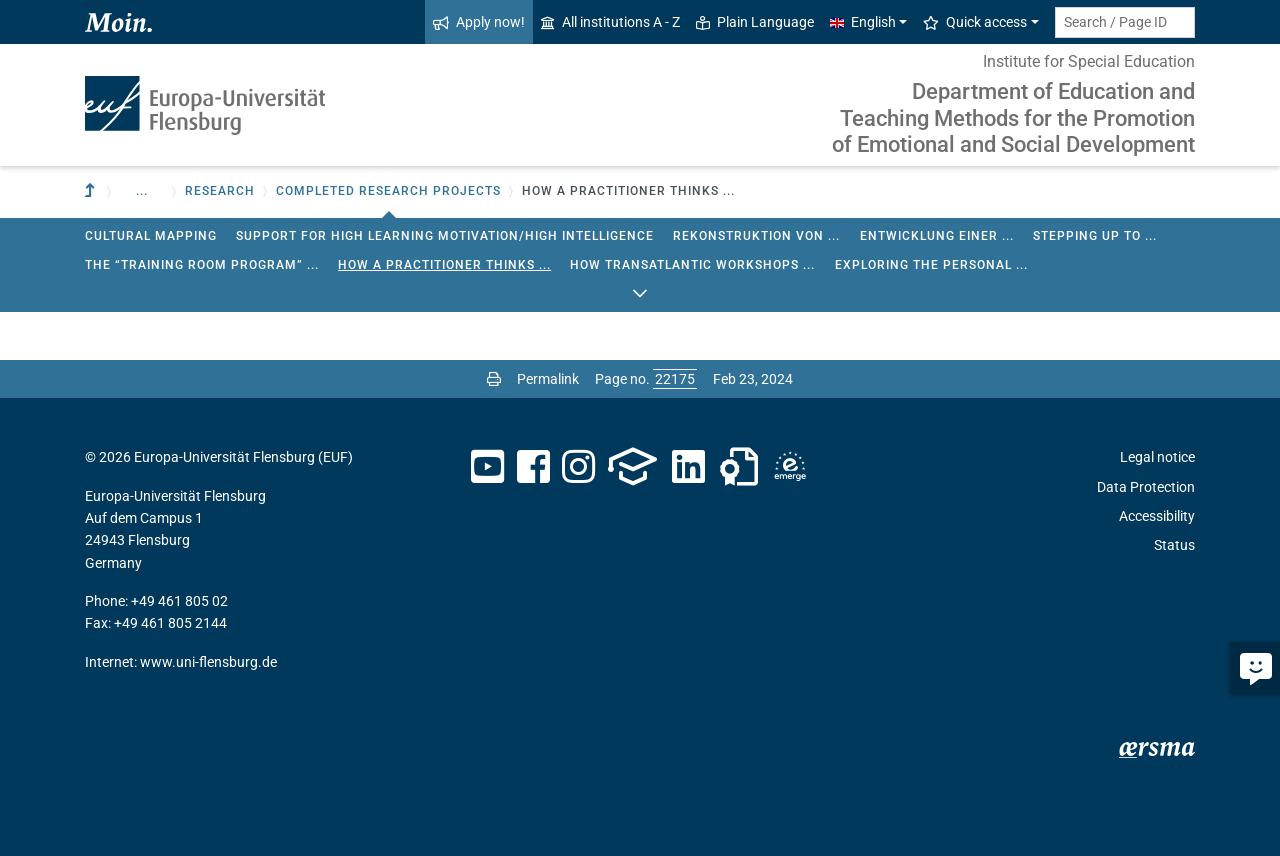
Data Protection (1146, 487)
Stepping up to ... (1095, 236)
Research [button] (220, 191)
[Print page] (494, 379)
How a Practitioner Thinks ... (444, 265)
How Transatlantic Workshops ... (692, 265)
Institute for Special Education (1089, 61)
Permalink (548, 379)
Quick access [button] (975, 22)
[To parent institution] (92, 191)
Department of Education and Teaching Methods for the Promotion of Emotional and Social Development (1013, 118)
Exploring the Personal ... (931, 265)
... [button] (142, 191)
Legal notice (1157, 457)
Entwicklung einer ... (937, 236)
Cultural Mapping (151, 236)
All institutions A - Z (610, 22)
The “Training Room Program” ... (202, 265)
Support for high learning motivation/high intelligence (445, 236)
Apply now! (479, 22)
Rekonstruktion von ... (756, 236)
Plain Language (755, 22)
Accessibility (1157, 516)
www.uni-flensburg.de (208, 662)
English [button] (863, 22)
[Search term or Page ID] (1125, 22)
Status (1174, 545)
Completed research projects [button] (388, 191)
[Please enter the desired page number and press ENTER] (675, 379)
